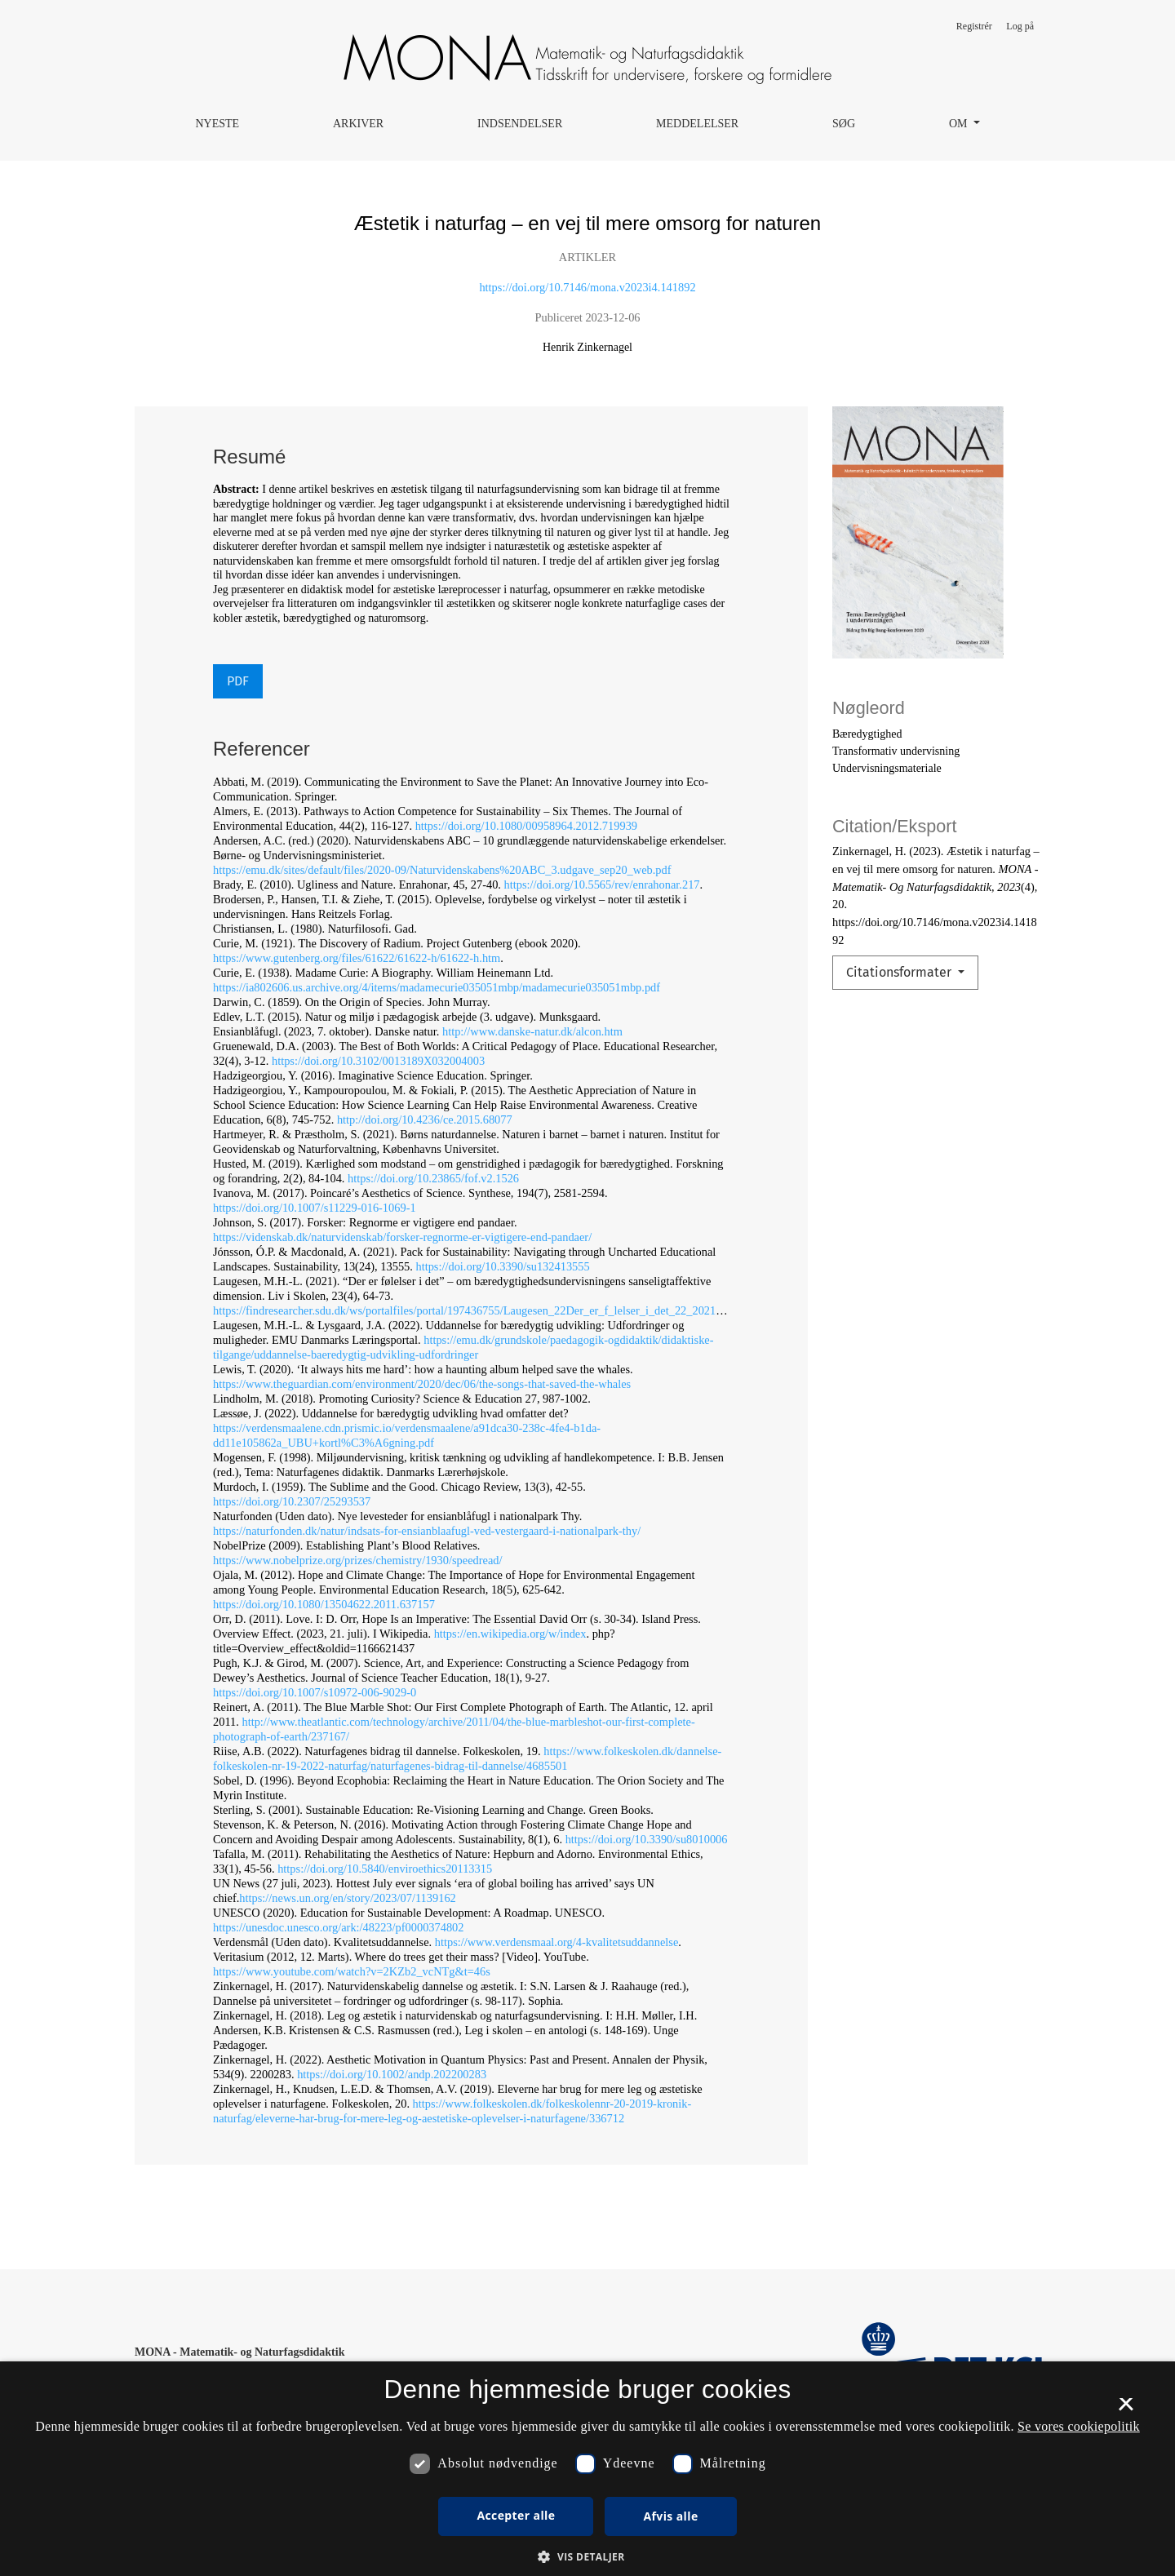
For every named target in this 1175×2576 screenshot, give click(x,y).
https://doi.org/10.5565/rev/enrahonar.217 (602, 884)
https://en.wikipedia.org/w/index (510, 1633)
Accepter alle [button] (516, 2515)
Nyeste (217, 123)
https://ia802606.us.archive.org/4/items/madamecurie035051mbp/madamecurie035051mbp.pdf (436, 987)
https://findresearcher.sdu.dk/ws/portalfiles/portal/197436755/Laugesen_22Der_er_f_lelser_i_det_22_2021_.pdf (476, 1310)
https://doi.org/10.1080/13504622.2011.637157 (324, 1604)
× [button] (1125, 2409)
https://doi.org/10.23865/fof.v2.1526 (433, 1178)
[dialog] (587, 2468)
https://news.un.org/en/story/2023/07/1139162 (347, 1897)
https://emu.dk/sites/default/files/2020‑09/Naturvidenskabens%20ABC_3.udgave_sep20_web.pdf (442, 869)
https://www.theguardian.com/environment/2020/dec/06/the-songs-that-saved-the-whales (422, 1383)
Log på (1020, 26)
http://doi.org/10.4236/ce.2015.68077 (424, 1119)
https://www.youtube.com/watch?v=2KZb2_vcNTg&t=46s (351, 1971)
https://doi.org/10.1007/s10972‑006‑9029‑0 (314, 1692)
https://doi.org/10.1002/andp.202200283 (391, 2074)
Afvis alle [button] (670, 2516)
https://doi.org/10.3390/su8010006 (646, 1839)
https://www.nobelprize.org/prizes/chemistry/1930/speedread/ (357, 1560)
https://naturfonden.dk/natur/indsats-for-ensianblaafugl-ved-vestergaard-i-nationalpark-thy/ (427, 1530)
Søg (843, 123)
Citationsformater (900, 972)
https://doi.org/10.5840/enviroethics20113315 (384, 1868)
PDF (238, 681)
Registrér (974, 26)
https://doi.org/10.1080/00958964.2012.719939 (526, 825)
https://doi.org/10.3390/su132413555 (502, 1266)
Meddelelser (697, 123)
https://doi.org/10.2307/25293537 (291, 1501)
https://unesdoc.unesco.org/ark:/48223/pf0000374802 (338, 1927)
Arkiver (358, 123)
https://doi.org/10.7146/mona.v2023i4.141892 (587, 287)
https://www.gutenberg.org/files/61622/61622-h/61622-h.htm (356, 957)
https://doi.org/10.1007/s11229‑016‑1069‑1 (314, 1207)
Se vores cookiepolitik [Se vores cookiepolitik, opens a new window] (1079, 2426)
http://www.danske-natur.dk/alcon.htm (532, 1031)
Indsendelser (519, 123)
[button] (587, 2556)
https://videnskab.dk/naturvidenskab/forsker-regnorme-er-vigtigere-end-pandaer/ (402, 1237)
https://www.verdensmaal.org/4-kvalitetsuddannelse (557, 1942)
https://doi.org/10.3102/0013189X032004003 (378, 1060)
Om (959, 123)
